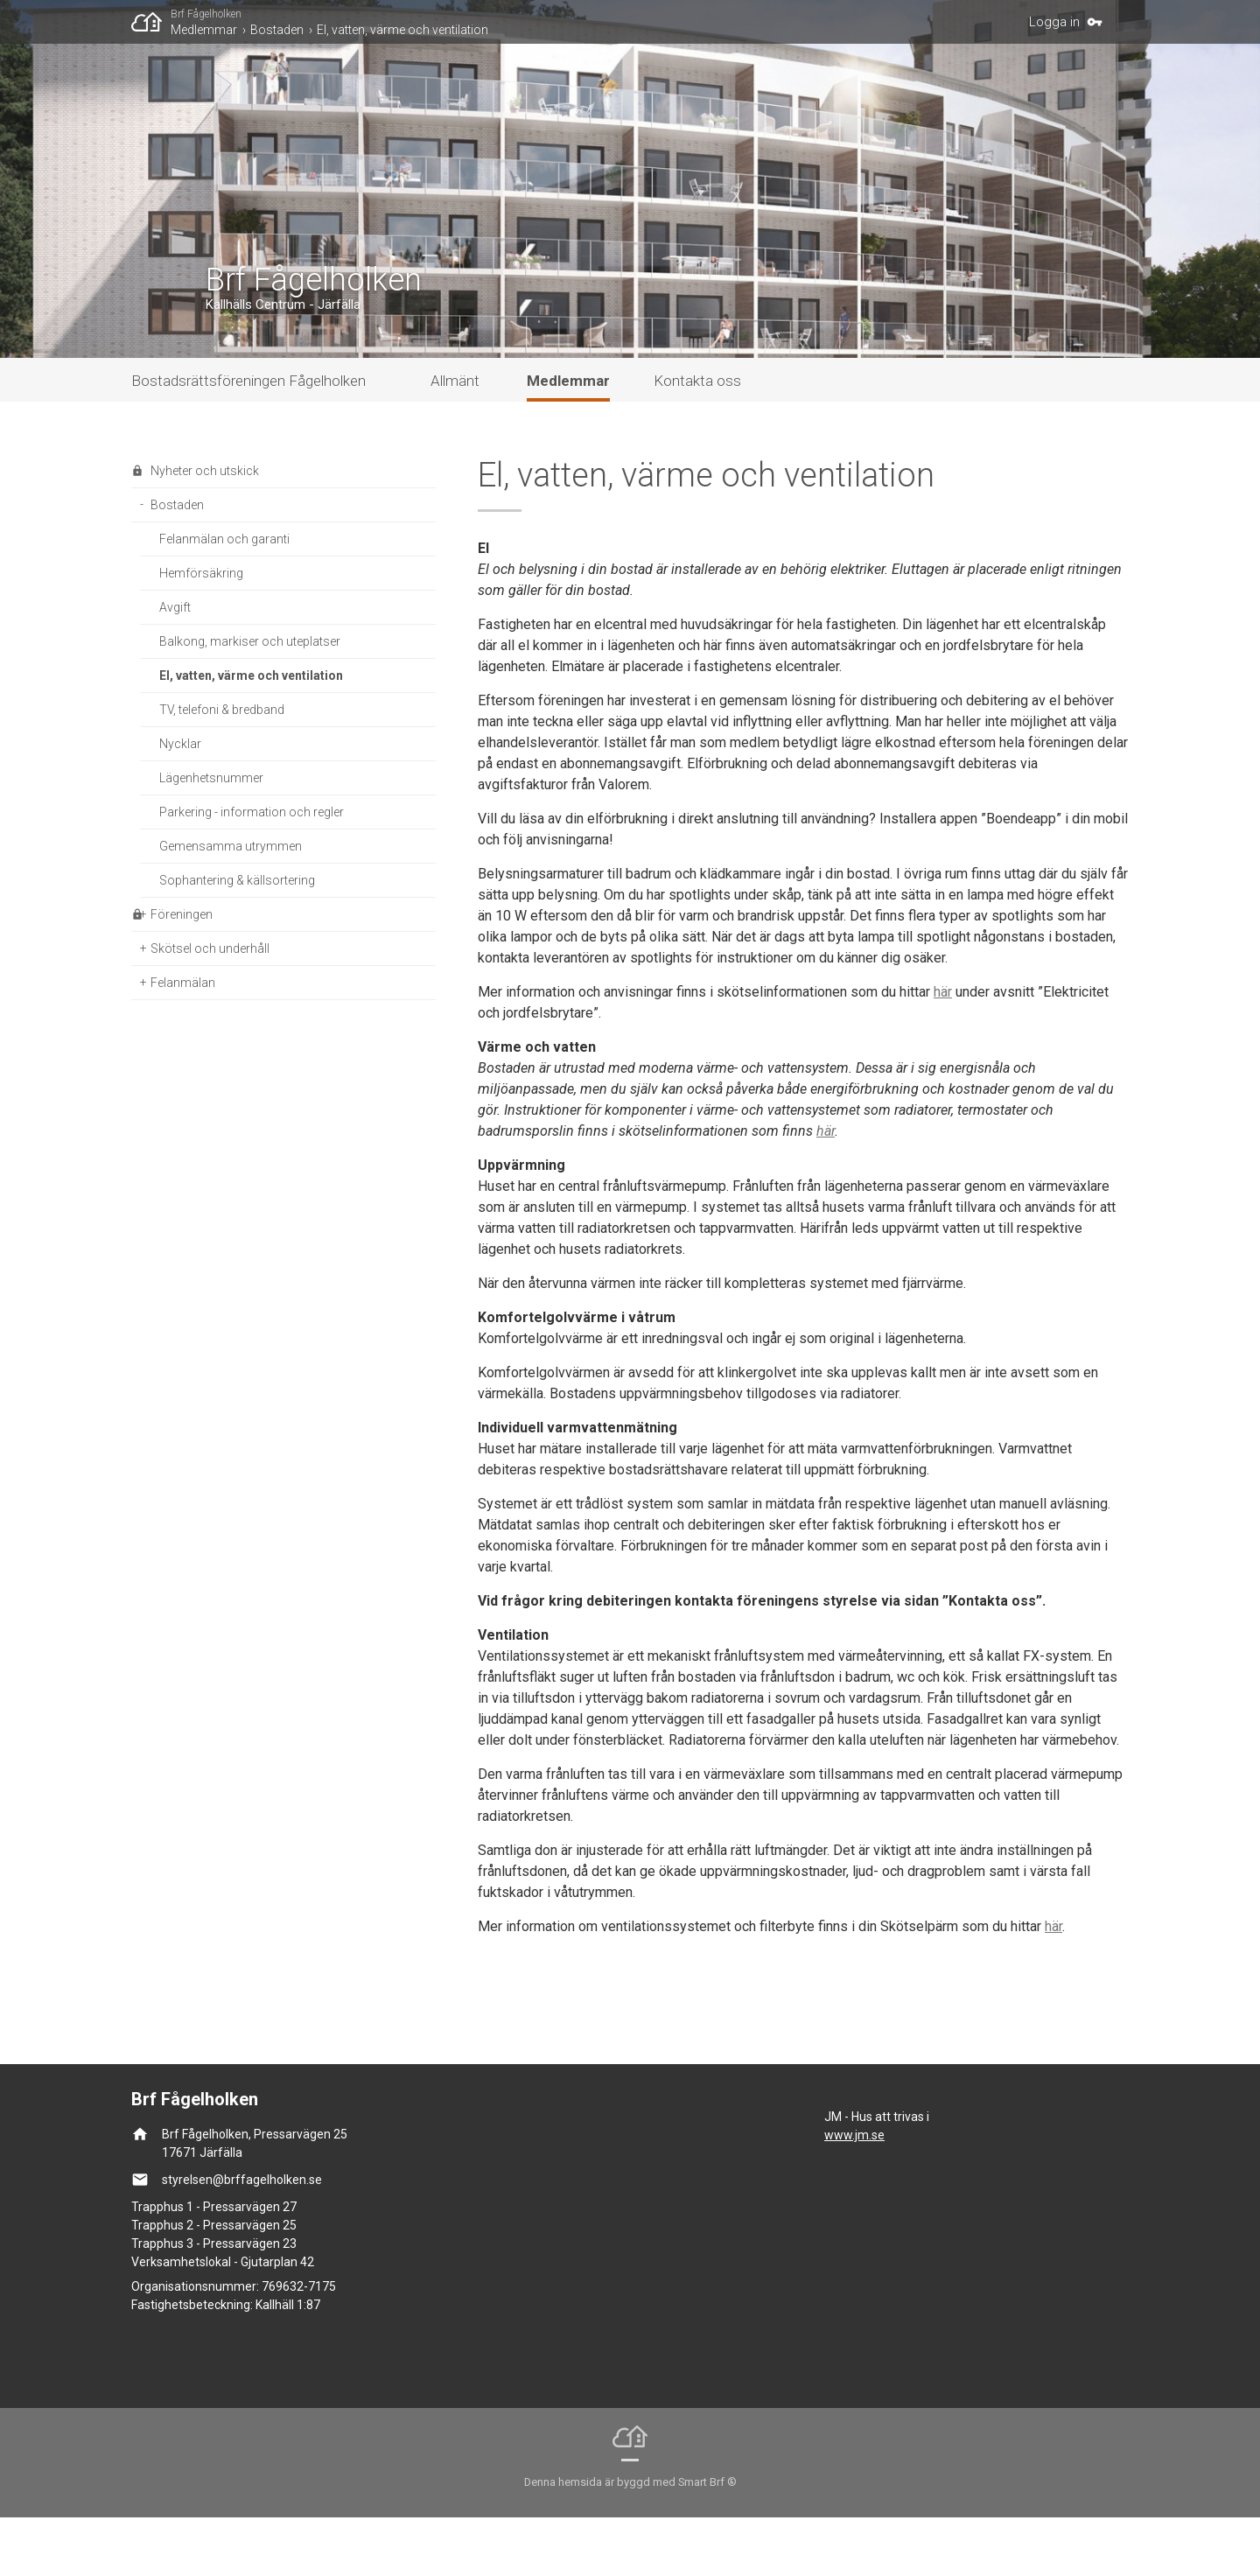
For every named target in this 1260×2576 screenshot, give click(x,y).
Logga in (1054, 22)
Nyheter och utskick (204, 529)
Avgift (175, 666)
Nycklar (180, 802)
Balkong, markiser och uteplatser (249, 700)
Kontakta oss (697, 439)
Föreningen (181, 973)
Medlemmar (204, 30)
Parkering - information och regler (251, 871)
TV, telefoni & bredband (221, 768)
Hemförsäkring (201, 632)
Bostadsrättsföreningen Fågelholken (248, 439)
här (943, 1050)
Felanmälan (182, 1041)
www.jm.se (854, 2194)
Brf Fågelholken (206, 14)
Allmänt (455, 439)
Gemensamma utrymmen (230, 905)
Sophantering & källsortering (237, 939)
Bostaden (277, 30)
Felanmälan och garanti (224, 598)
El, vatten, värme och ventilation (402, 30)
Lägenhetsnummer (211, 837)
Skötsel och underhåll (210, 1007)
